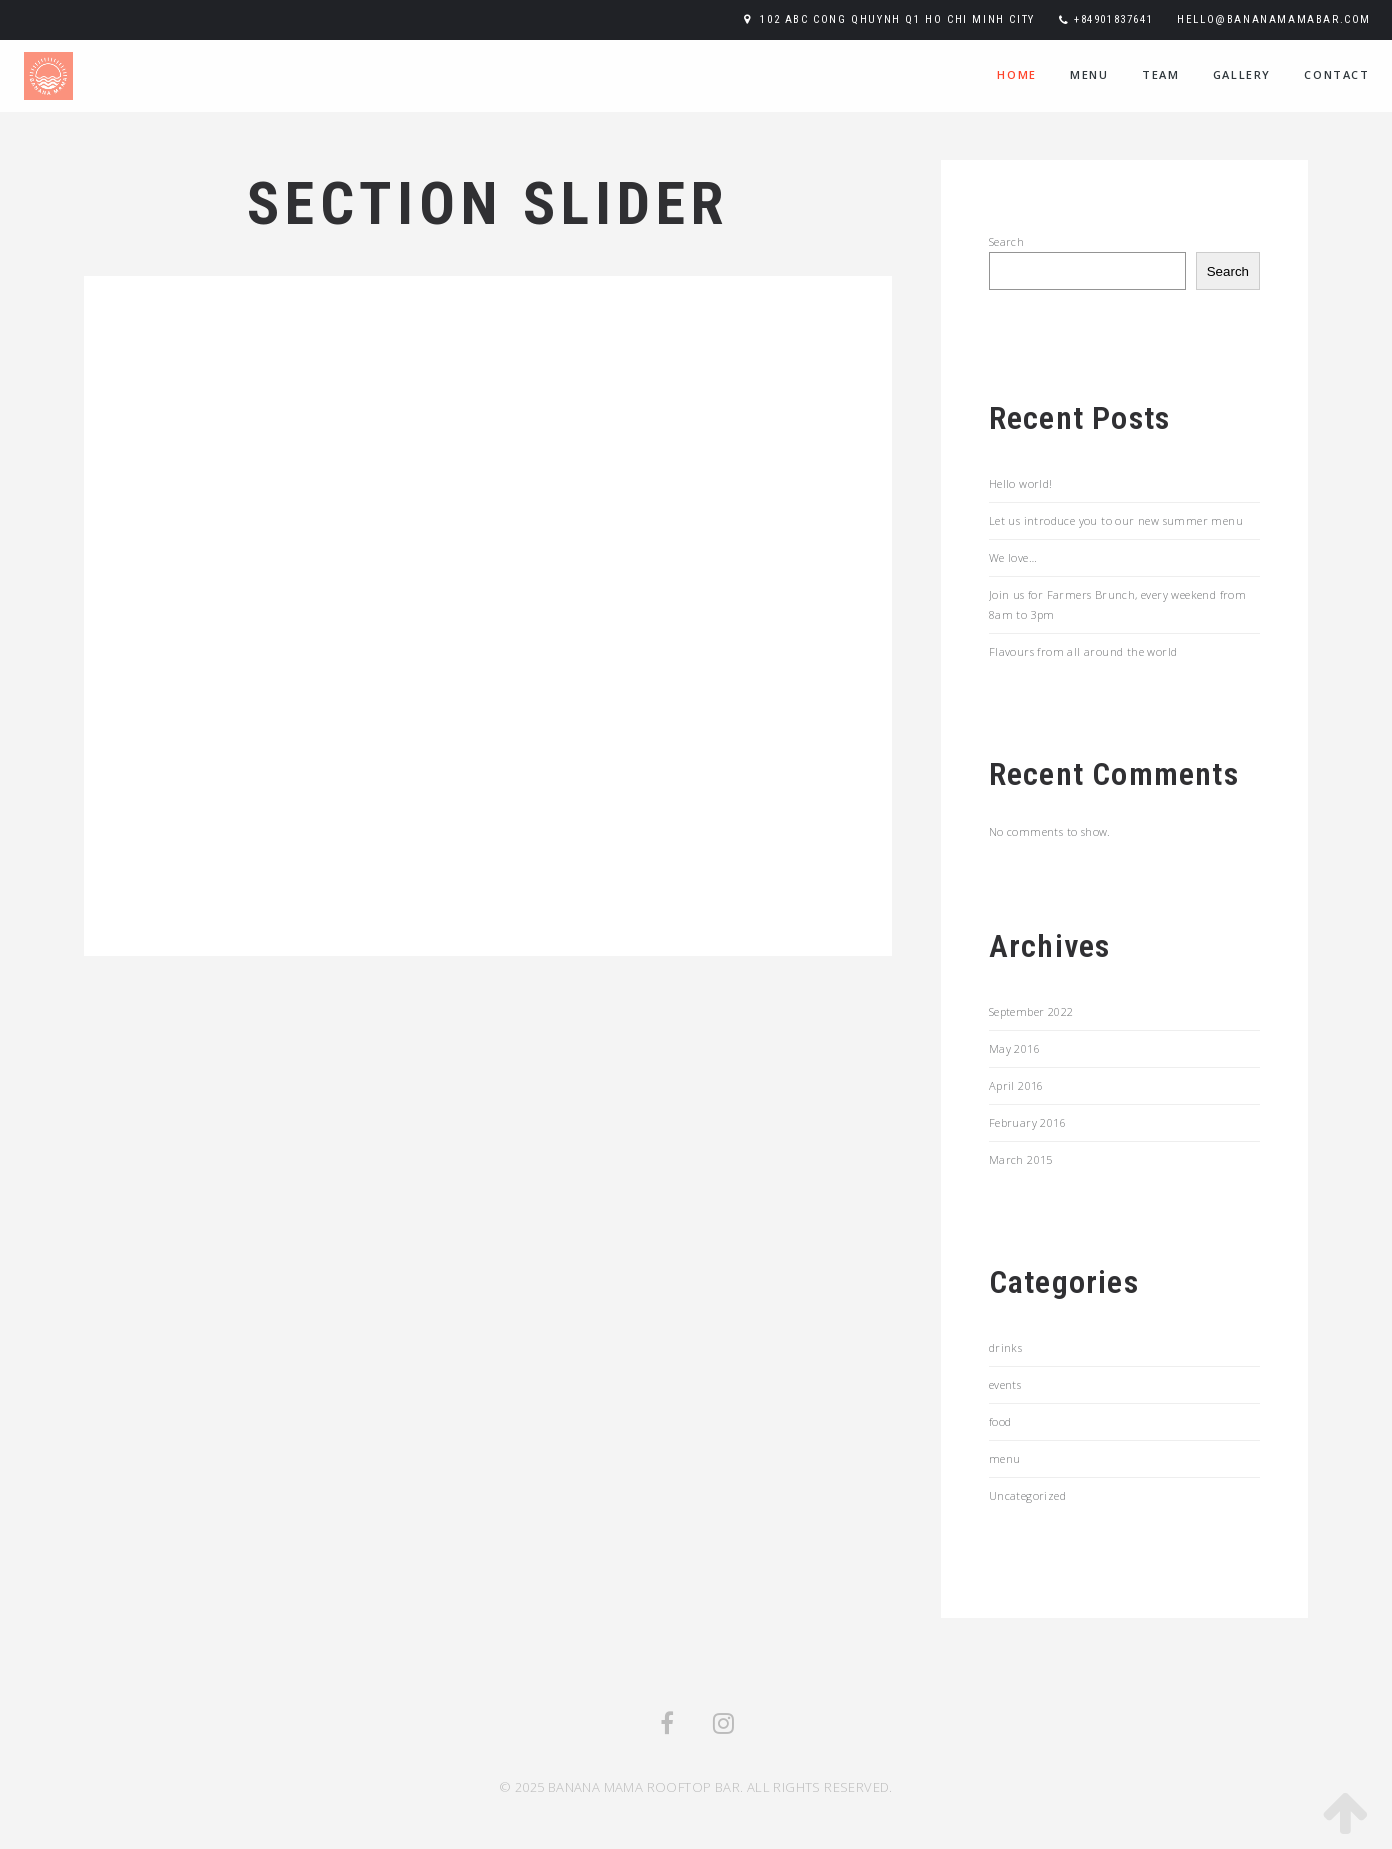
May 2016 (1014, 1048)
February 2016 (1027, 1122)
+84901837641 (1113, 19)
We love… (1013, 557)
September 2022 (1031, 1011)
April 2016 (1016, 1085)
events (1005, 1384)
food (1000, 1421)
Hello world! (1021, 483)
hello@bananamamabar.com (1274, 19)
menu (1089, 74)
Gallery (1242, 74)
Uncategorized (1027, 1495)
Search (1006, 241)
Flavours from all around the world (1083, 651)
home (1016, 74)
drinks (1005, 1347)
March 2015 (1021, 1159)
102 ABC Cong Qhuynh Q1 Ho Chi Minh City (897, 19)
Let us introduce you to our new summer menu (1116, 520)
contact (1336, 74)
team (1160, 74)
